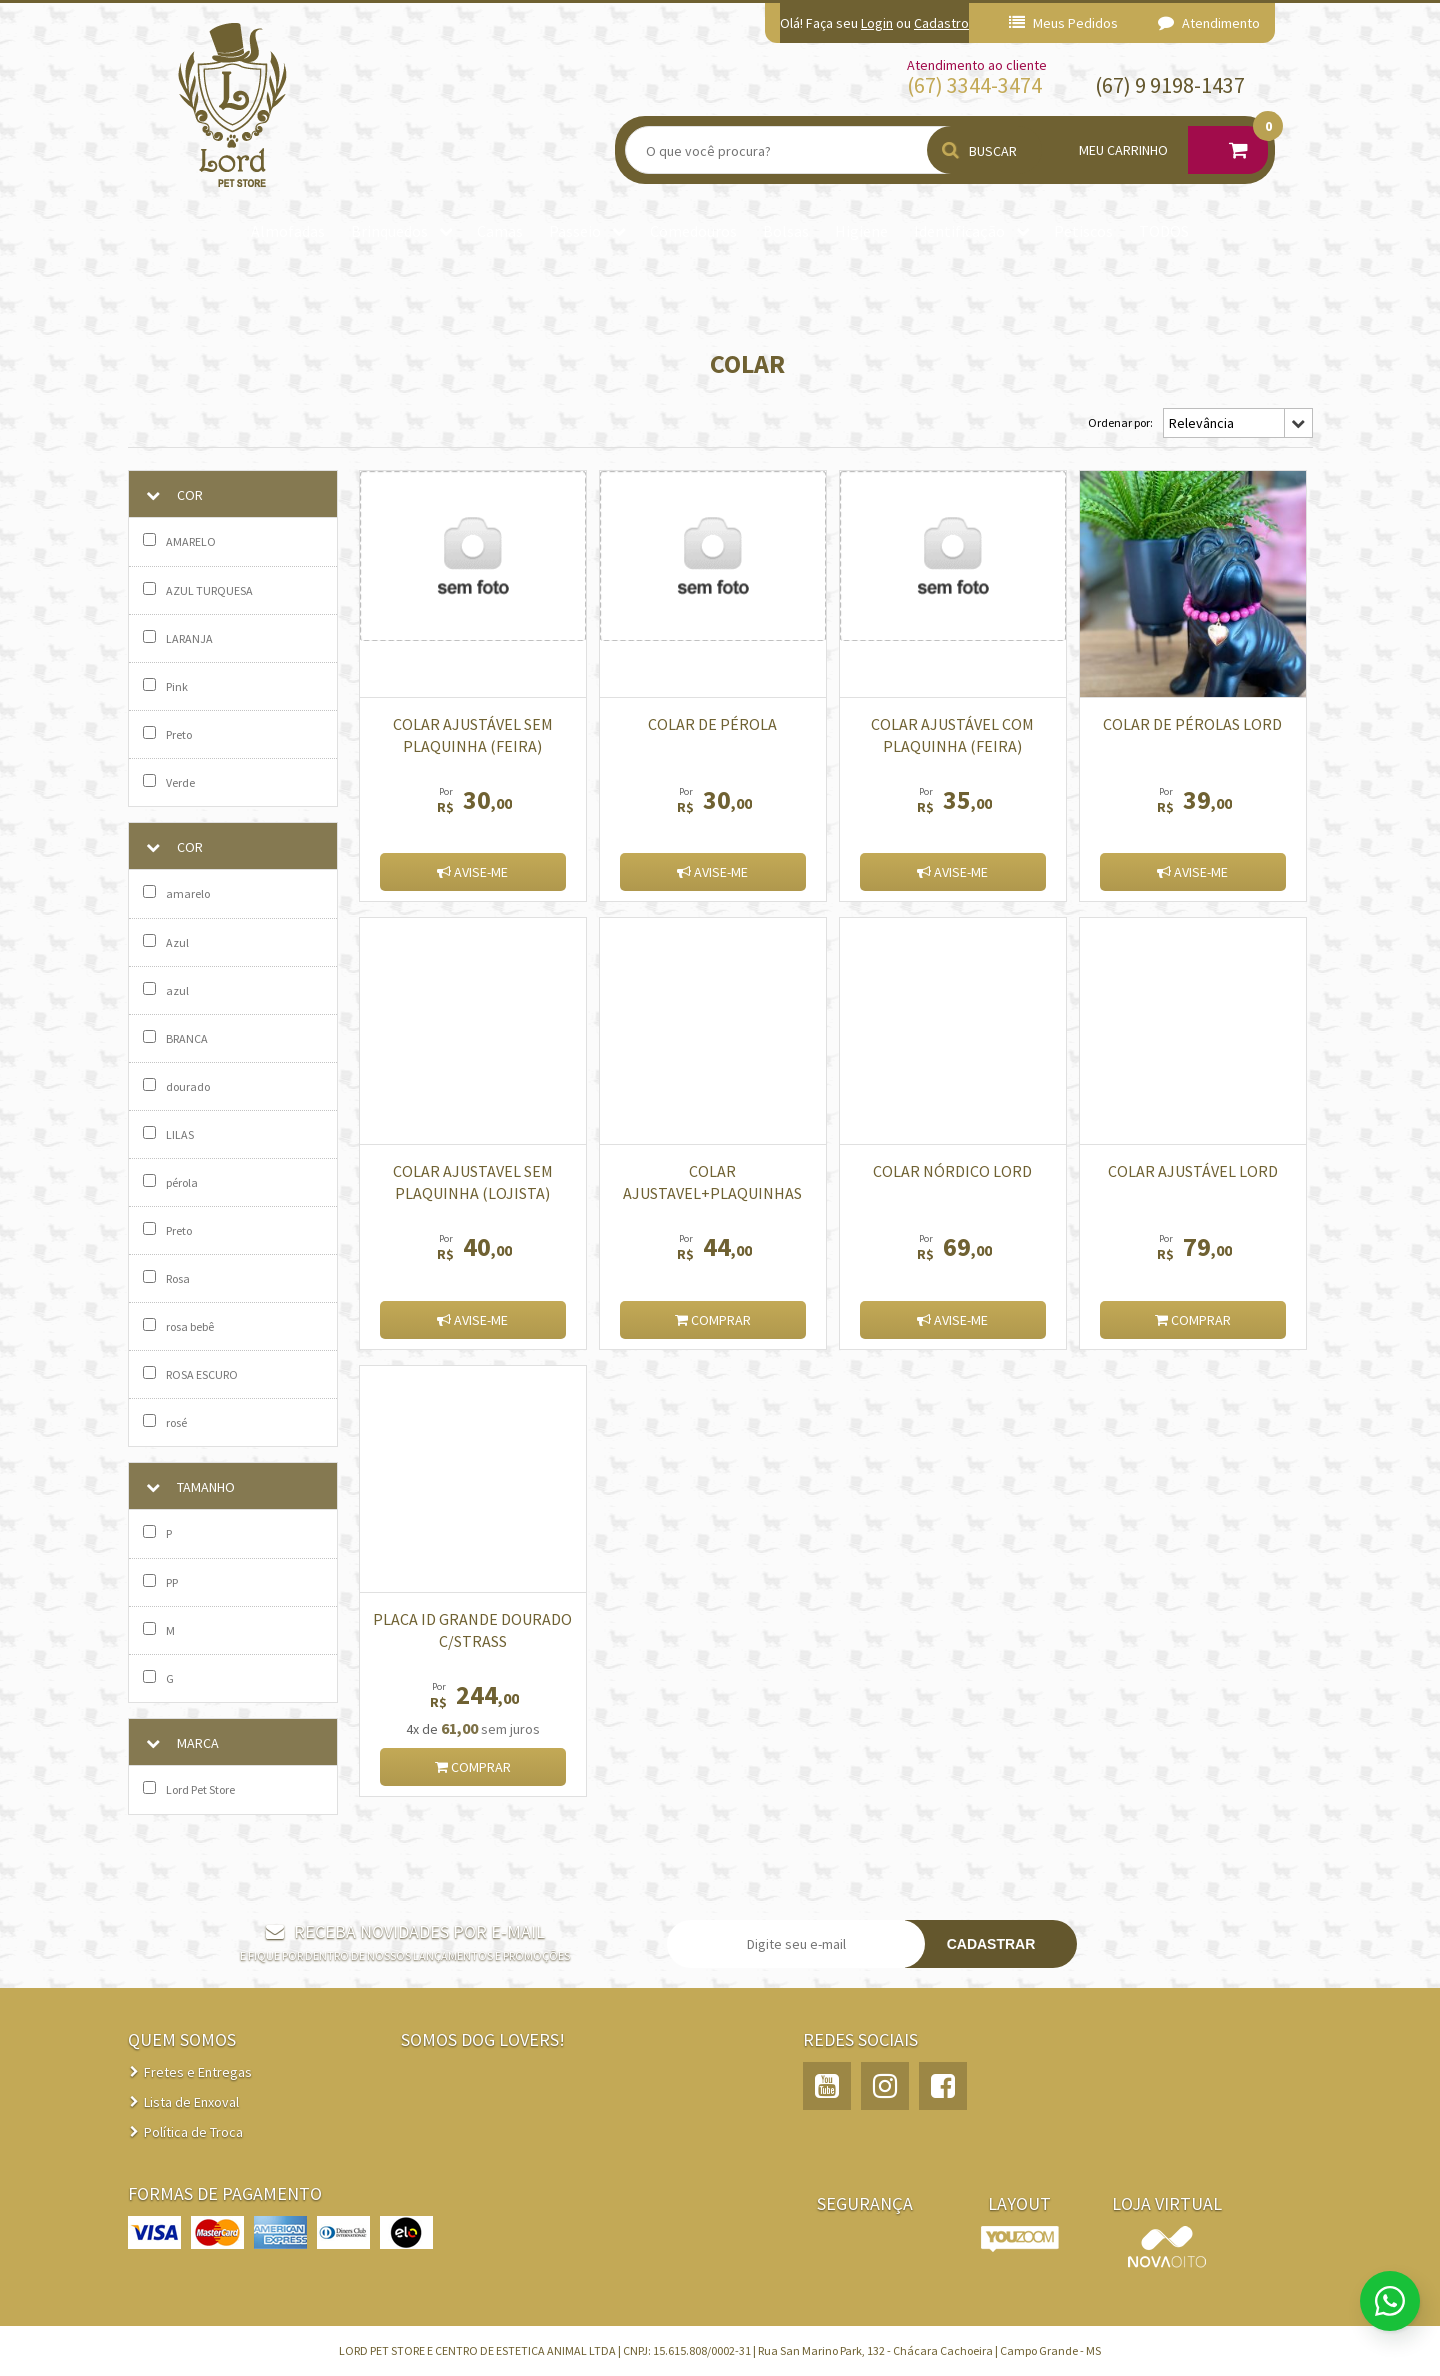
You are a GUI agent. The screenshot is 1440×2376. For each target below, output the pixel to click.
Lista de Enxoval (191, 2102)
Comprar (713, 1320)
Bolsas (786, 231)
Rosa (166, 1278)
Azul (166, 942)
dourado (176, 1086)
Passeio (575, 231)
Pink (165, 686)
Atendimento (1209, 23)
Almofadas (288, 231)
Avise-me (472, 872)
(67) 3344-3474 (974, 85)
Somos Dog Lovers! (483, 2039)
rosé (165, 1422)
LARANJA (178, 638)
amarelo (176, 893)
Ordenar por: (1120, 422)
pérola (170, 1182)
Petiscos (1083, 231)
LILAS (168, 1134)
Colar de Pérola (712, 724)
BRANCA (175, 1038)
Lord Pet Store (189, 1789)
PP (160, 1582)
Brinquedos (389, 231)
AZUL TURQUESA (198, 590)
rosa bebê (178, 1326)
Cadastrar (991, 1944)
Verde (169, 782)
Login (877, 23)
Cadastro (941, 23)
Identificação (959, 231)
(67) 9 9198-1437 (1170, 85)
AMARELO (179, 541)
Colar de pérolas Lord (1192, 724)
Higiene (861, 231)
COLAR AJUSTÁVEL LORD (1193, 1171)
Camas (500, 231)
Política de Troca (193, 2132)
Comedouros (693, 231)
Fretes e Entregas (198, 2072)
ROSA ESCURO (190, 1374)
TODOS (1164, 231)
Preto (167, 734)
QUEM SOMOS (182, 2039)
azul (166, 990)
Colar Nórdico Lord (952, 1171)
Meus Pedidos (1063, 23)
